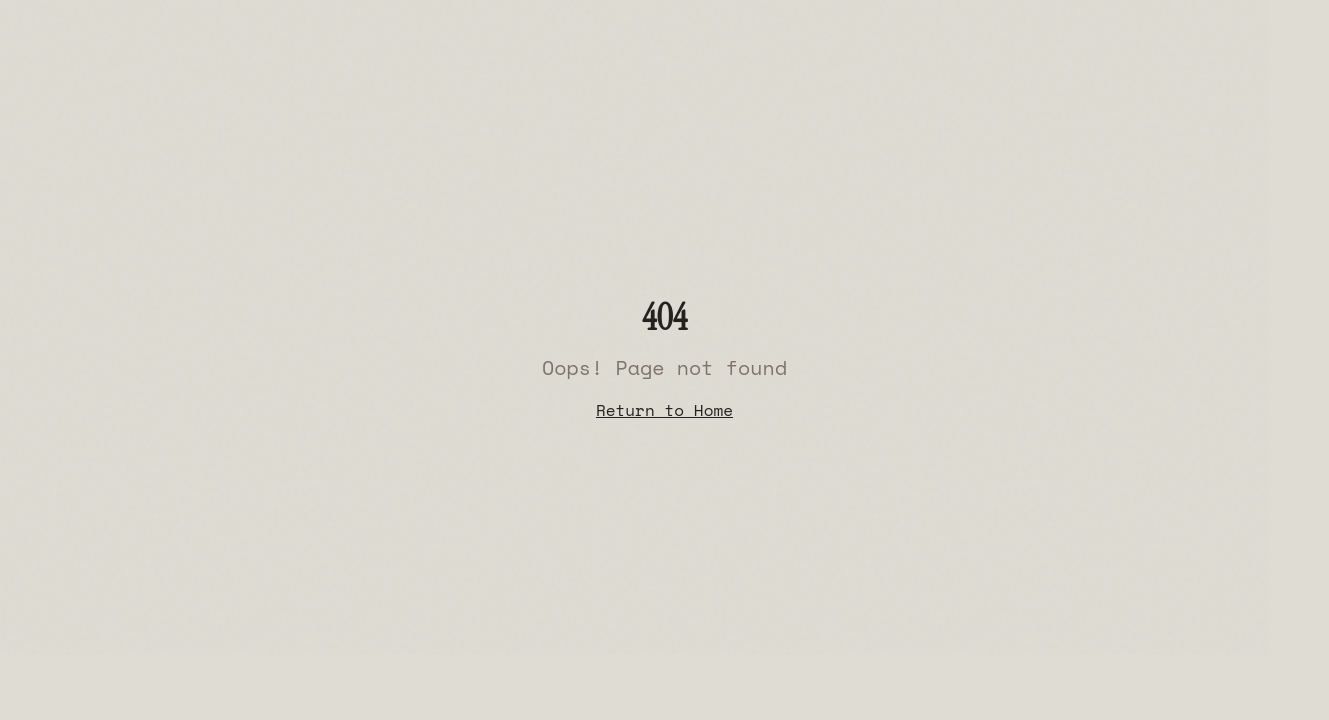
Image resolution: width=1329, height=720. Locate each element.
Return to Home (664, 410)
